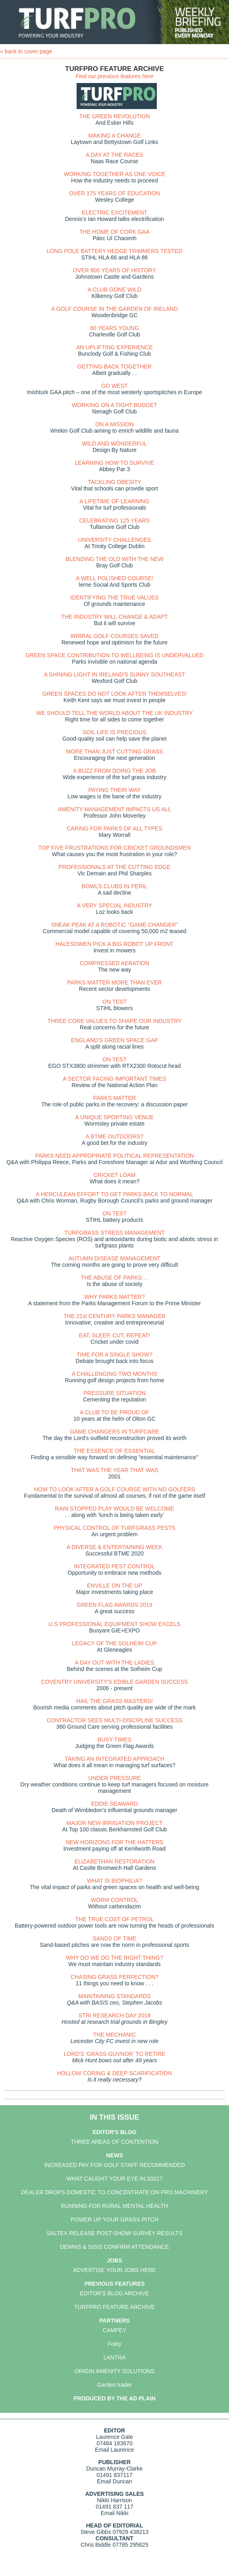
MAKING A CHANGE (114, 135)
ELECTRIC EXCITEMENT (114, 212)
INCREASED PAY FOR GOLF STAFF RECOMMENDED (114, 2165)
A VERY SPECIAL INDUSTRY (114, 905)
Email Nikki (114, 2513)
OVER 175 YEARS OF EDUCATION (114, 193)
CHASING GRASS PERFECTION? (114, 1977)
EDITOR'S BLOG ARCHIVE (114, 2293)
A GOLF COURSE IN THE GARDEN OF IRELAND (114, 309)
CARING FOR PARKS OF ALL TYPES (114, 828)
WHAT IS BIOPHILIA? (114, 1880)
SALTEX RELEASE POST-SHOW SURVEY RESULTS (114, 2233)
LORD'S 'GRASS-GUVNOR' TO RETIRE (114, 2054)
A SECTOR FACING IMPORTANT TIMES (114, 1078)
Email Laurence (114, 2449)
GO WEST (114, 386)
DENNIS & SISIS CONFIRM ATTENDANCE (114, 2247)
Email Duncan (114, 2481)
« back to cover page (26, 51)
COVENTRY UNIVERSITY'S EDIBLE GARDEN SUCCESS (114, 1682)
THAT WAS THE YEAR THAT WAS (114, 1470)
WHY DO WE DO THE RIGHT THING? (114, 1957)
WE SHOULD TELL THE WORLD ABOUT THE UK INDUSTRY (114, 713)
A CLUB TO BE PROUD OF (114, 1412)
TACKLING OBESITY (115, 482)
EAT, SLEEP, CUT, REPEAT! (114, 1335)
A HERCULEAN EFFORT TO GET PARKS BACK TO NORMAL (114, 1194)
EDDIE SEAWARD (114, 1803)
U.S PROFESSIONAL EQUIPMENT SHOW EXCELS (114, 1624)
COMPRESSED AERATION (114, 963)
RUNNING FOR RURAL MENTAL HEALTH (114, 2206)
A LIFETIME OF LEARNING (114, 501)
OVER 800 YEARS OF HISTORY (114, 270)
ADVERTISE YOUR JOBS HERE (114, 2270)
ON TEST (114, 1001)
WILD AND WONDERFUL (114, 443)
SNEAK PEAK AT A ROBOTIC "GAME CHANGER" (114, 924)
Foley (114, 2344)
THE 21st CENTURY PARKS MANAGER (114, 1316)
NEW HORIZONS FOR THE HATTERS (115, 1842)
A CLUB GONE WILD (115, 289)
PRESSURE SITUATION (114, 1393)
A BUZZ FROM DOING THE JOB (114, 771)
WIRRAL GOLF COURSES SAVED (114, 636)
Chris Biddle (96, 2545)
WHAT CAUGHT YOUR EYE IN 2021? (114, 2178)
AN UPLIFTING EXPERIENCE (114, 347)
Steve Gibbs (96, 2532)
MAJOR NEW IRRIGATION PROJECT (114, 1823)
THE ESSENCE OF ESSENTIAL (114, 1451)
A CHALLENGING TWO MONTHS (115, 1374)
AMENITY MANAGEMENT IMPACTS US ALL (114, 809)
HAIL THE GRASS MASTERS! (114, 1701)
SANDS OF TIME (114, 1938)
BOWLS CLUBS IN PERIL (114, 886)
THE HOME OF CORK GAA (114, 232)
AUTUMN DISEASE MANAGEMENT (114, 1258)
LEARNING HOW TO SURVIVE (114, 463)
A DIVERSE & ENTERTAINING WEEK (114, 1547)
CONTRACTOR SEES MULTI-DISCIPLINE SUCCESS (114, 1720)
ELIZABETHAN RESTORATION (114, 1861)
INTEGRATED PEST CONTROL (114, 1566)
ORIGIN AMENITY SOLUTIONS (115, 2371)
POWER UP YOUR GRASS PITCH (114, 2219)
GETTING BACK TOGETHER (114, 366)
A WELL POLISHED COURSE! (114, 578)
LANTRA (114, 2357)
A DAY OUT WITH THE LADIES (114, 1662)
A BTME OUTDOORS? (115, 1136)
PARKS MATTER (114, 1098)
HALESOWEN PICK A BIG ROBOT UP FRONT (114, 944)
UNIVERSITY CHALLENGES (114, 540)
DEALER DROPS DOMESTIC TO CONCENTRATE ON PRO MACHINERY (114, 2192)
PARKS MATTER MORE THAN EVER (114, 982)
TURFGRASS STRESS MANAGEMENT (114, 1232)
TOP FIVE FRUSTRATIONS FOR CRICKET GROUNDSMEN (114, 847)
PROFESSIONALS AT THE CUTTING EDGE (114, 867)
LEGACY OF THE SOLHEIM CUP (114, 1643)
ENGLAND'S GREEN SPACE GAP (114, 1040)
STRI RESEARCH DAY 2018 (115, 2015)
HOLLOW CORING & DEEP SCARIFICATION (114, 2073)
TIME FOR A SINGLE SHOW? (114, 1354)
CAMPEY (114, 2330)
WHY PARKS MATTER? (114, 1297)
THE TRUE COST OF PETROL (114, 1919)
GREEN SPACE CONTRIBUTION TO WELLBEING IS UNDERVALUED (114, 655)
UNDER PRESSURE (114, 1778)
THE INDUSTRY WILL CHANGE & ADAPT (114, 617)
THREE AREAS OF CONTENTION (114, 2142)
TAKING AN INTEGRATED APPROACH (114, 1759)
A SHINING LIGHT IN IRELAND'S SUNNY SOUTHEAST (114, 674)
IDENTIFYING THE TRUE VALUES (114, 597)
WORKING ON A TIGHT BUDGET (114, 405)
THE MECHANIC (114, 2034)
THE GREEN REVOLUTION (114, 116)
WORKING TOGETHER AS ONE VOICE (114, 174)
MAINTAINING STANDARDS (115, 1996)
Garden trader (114, 2385)
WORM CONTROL (114, 1900)
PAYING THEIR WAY (114, 790)
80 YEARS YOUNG (114, 328)
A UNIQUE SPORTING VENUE (114, 1117)
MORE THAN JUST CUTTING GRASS (114, 751)
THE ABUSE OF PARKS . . (114, 1277)
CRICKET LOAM (114, 1175)
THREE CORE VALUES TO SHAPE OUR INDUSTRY (114, 1021)
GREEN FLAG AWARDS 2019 (114, 1605)
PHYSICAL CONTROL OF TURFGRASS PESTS (115, 1528)
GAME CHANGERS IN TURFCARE (114, 1431)
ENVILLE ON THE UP (114, 1585)
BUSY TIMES (114, 1739)
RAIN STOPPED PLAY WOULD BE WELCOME (114, 1508)
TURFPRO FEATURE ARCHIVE (114, 2307)
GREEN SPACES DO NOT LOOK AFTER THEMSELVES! (115, 694)
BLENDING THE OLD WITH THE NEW (115, 559)
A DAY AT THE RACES (114, 155)
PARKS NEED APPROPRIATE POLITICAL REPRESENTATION (114, 1155)
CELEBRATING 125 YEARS (114, 520)
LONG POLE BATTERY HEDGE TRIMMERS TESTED (114, 251)
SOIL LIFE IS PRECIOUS (114, 732)
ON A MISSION (114, 424)
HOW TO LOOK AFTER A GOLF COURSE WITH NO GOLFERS (114, 1489)
